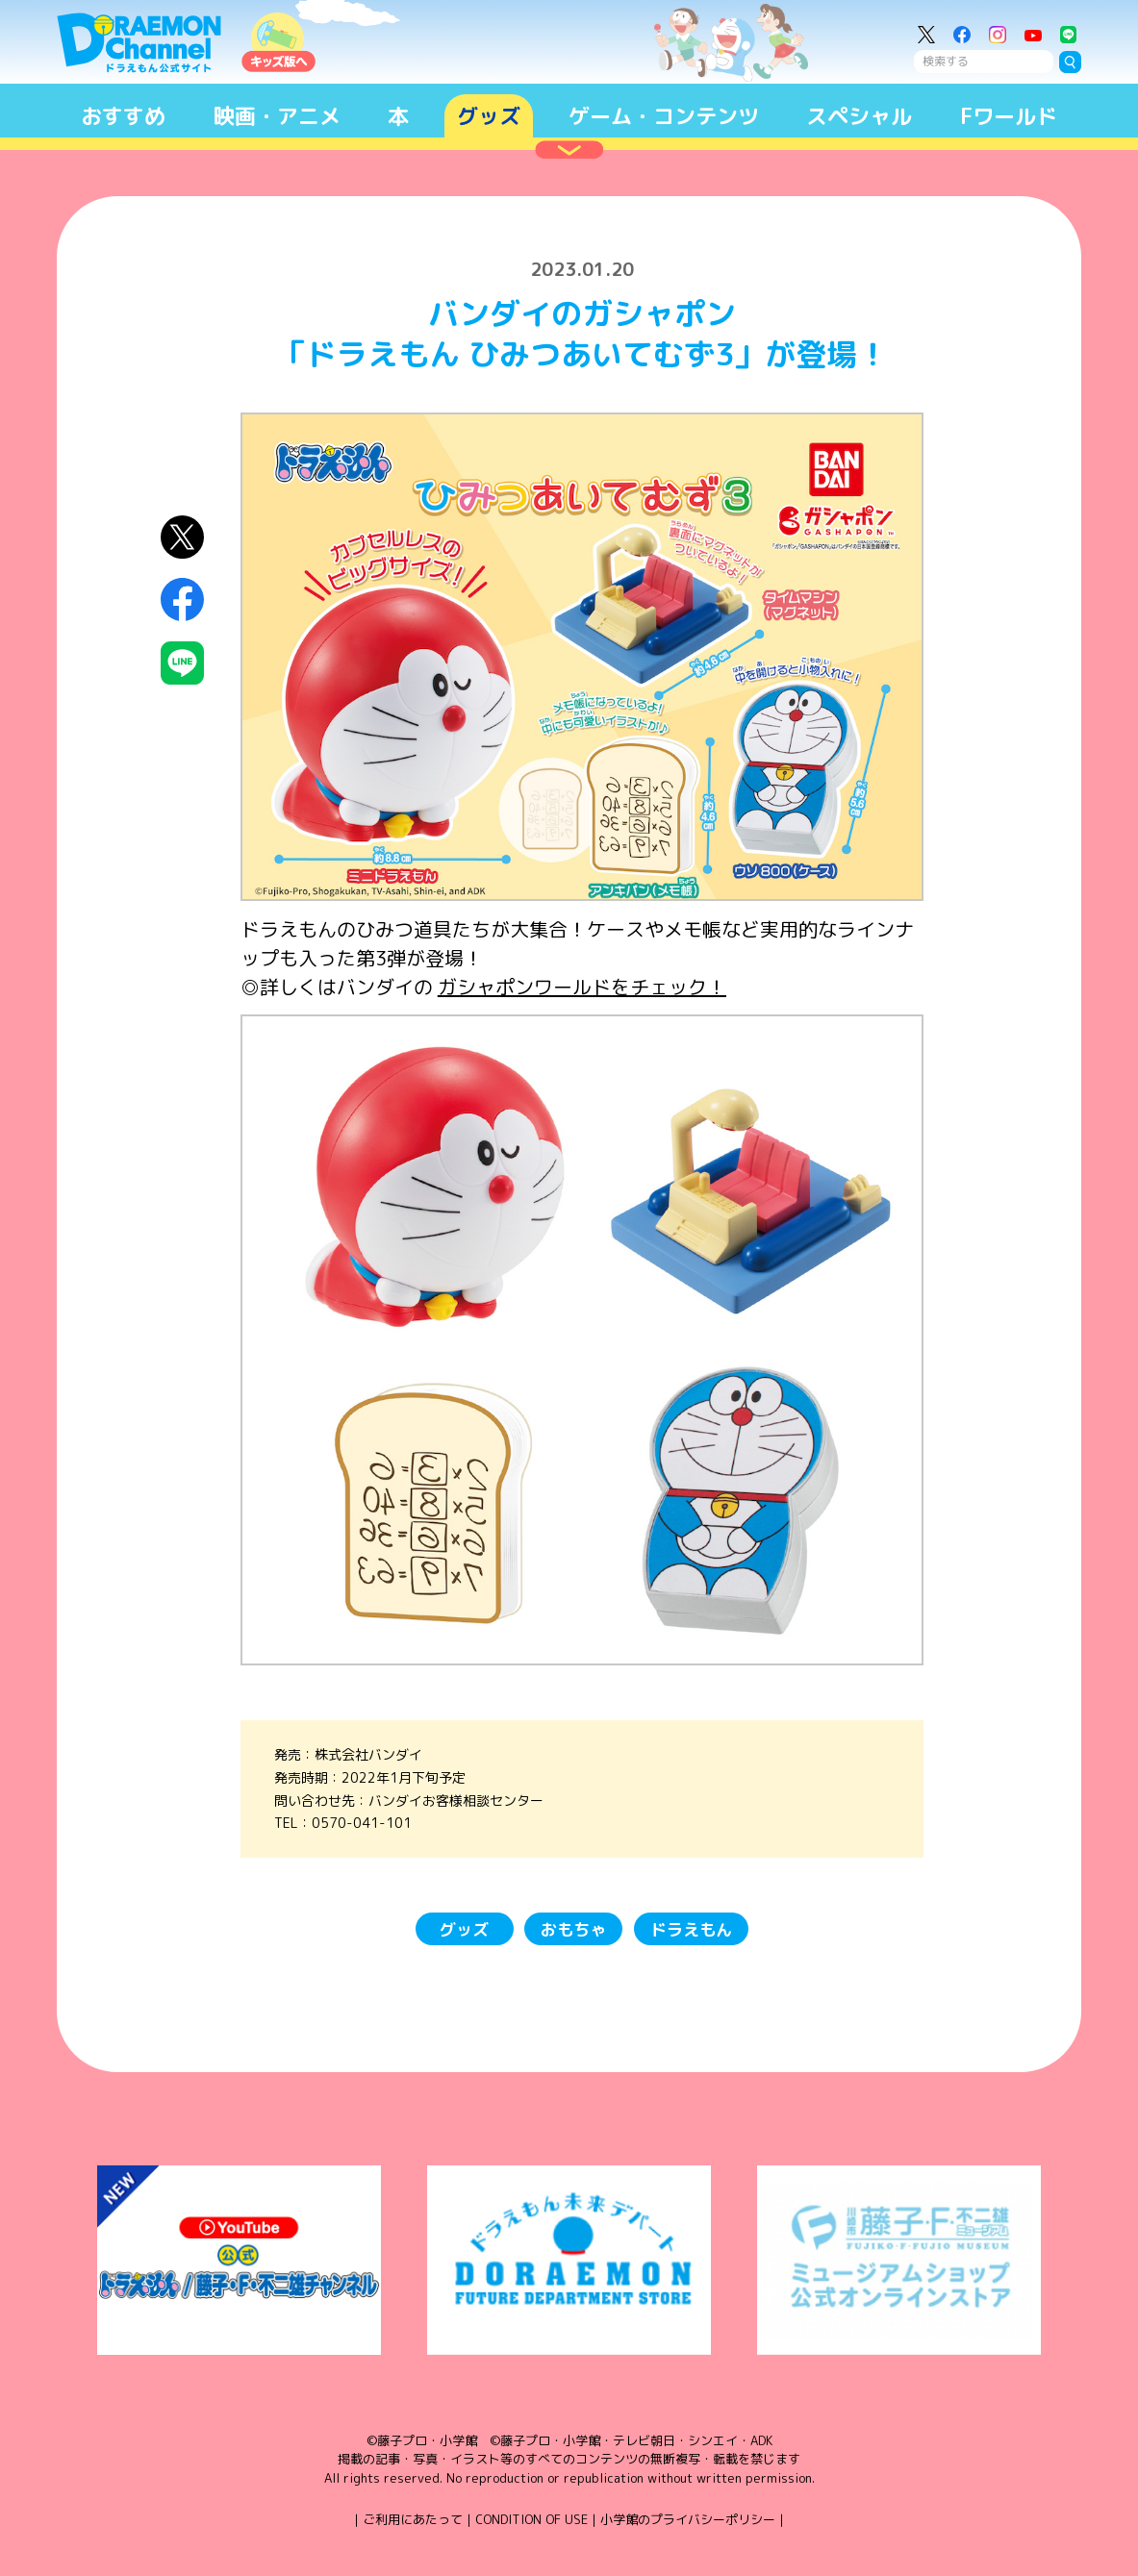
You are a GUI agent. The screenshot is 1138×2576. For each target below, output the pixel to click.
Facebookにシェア (182, 599)
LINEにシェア (182, 663)
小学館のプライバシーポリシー (687, 2519)
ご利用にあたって (413, 2519)
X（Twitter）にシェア (182, 537)
